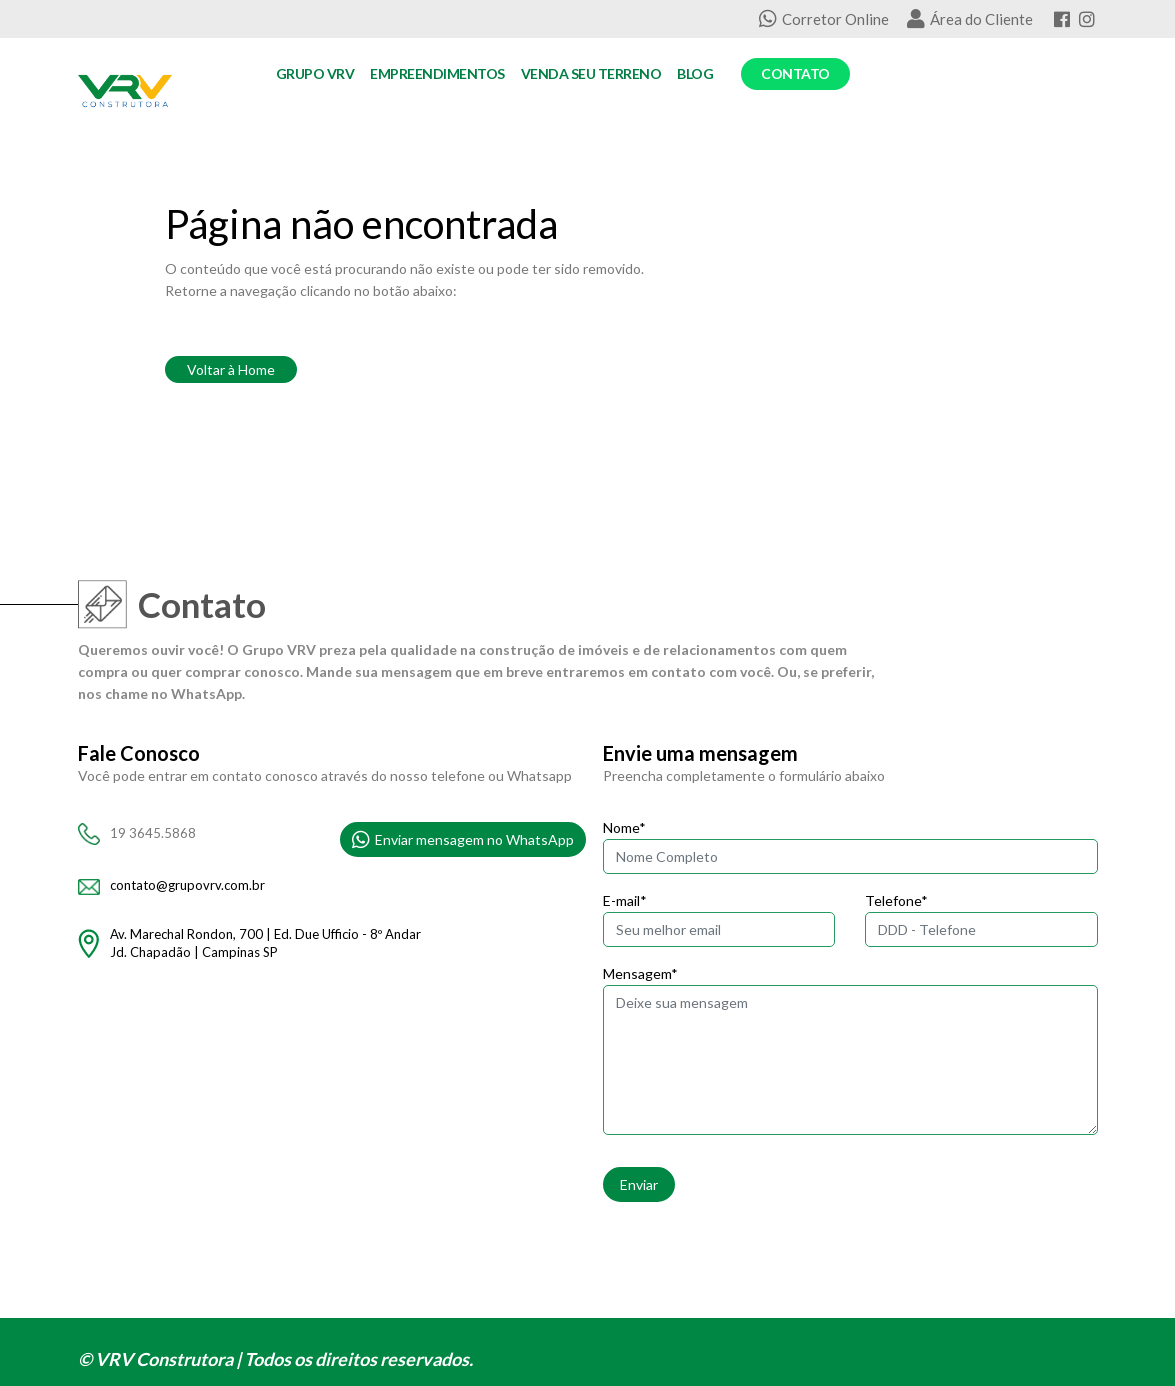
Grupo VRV (315, 73)
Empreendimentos (437, 73)
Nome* (624, 827)
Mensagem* (640, 973)
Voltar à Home (231, 369)
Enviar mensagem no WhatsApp (463, 840)
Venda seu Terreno (591, 73)
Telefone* (896, 900)
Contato (795, 73)
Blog (695, 73)
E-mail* (625, 900)
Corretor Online (824, 19)
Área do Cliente (970, 19)
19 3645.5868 (153, 833)
